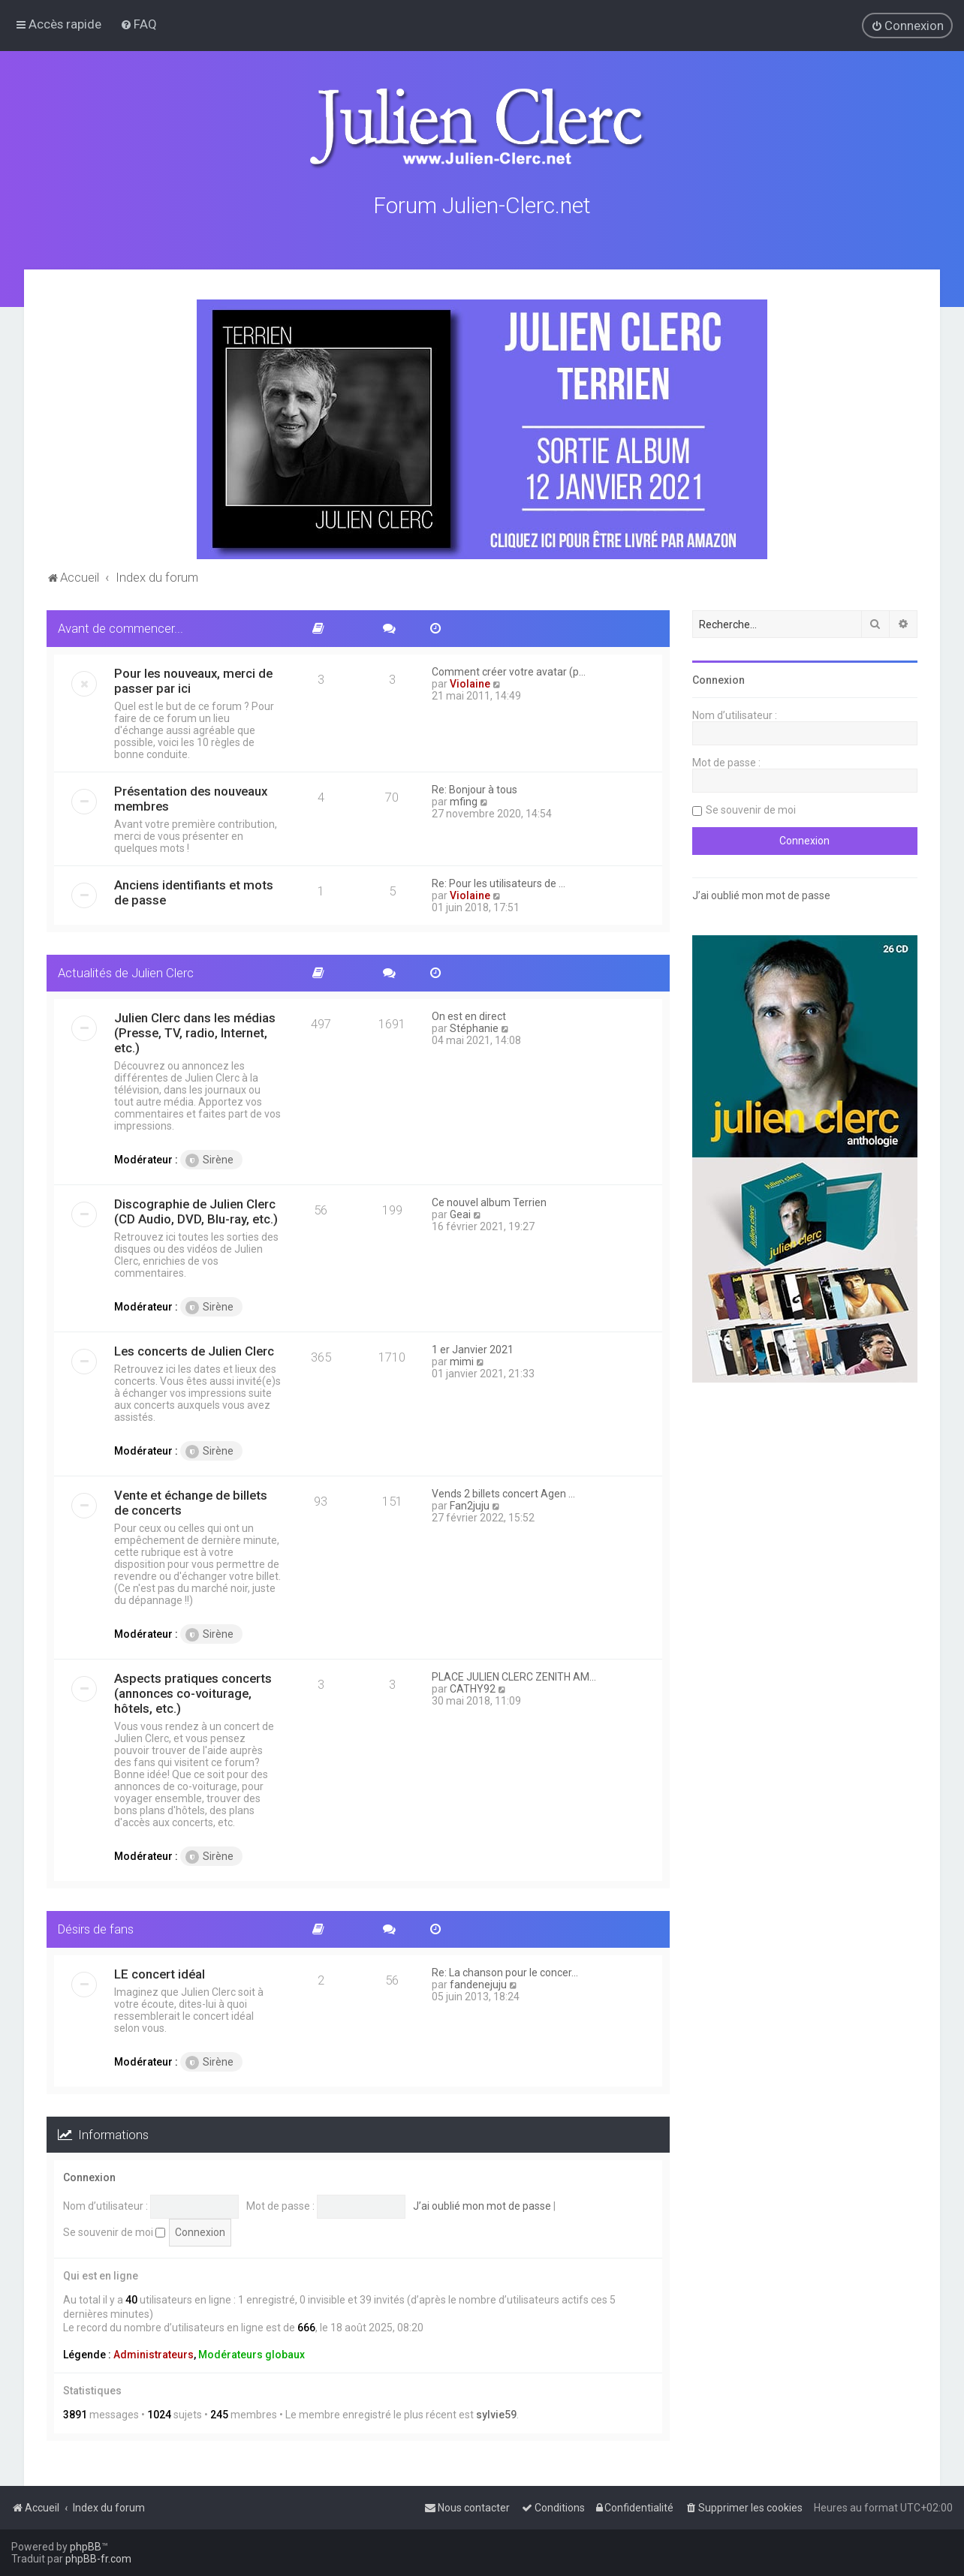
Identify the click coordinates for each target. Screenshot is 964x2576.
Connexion (89, 2177)
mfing (463, 800)
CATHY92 (473, 1687)
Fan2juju (470, 1504)
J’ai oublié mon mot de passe (482, 2204)
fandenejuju (478, 1983)
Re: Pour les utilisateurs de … (498, 882)
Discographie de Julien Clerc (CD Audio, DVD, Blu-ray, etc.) (196, 1210)
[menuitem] (138, 24)
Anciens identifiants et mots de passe (193, 891)
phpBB (85, 2547)
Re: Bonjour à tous (474, 788)
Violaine (470, 682)
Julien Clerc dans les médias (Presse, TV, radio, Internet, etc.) (195, 1031)
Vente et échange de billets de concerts (190, 1501)
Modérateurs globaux (251, 2353)
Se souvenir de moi (114, 2231)
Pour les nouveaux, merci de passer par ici (193, 679)
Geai (460, 1213)
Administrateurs (153, 2353)
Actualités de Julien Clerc (126, 971)
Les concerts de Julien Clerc (194, 1349)
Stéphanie (474, 1027)
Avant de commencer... (120, 626)
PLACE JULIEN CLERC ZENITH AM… (514, 1675)
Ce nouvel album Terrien (489, 1201)
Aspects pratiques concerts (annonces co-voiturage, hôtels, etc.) (193, 1691)
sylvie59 (496, 2413)
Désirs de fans (96, 1927)
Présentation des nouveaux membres (190, 797)
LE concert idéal (159, 1972)
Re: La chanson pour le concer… (505, 1971)
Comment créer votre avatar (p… (509, 670)
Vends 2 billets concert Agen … (503, 1492)
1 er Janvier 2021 (473, 1348)
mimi (462, 1360)
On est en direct (469, 1015)
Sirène (209, 1159)
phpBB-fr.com (98, 2559)
